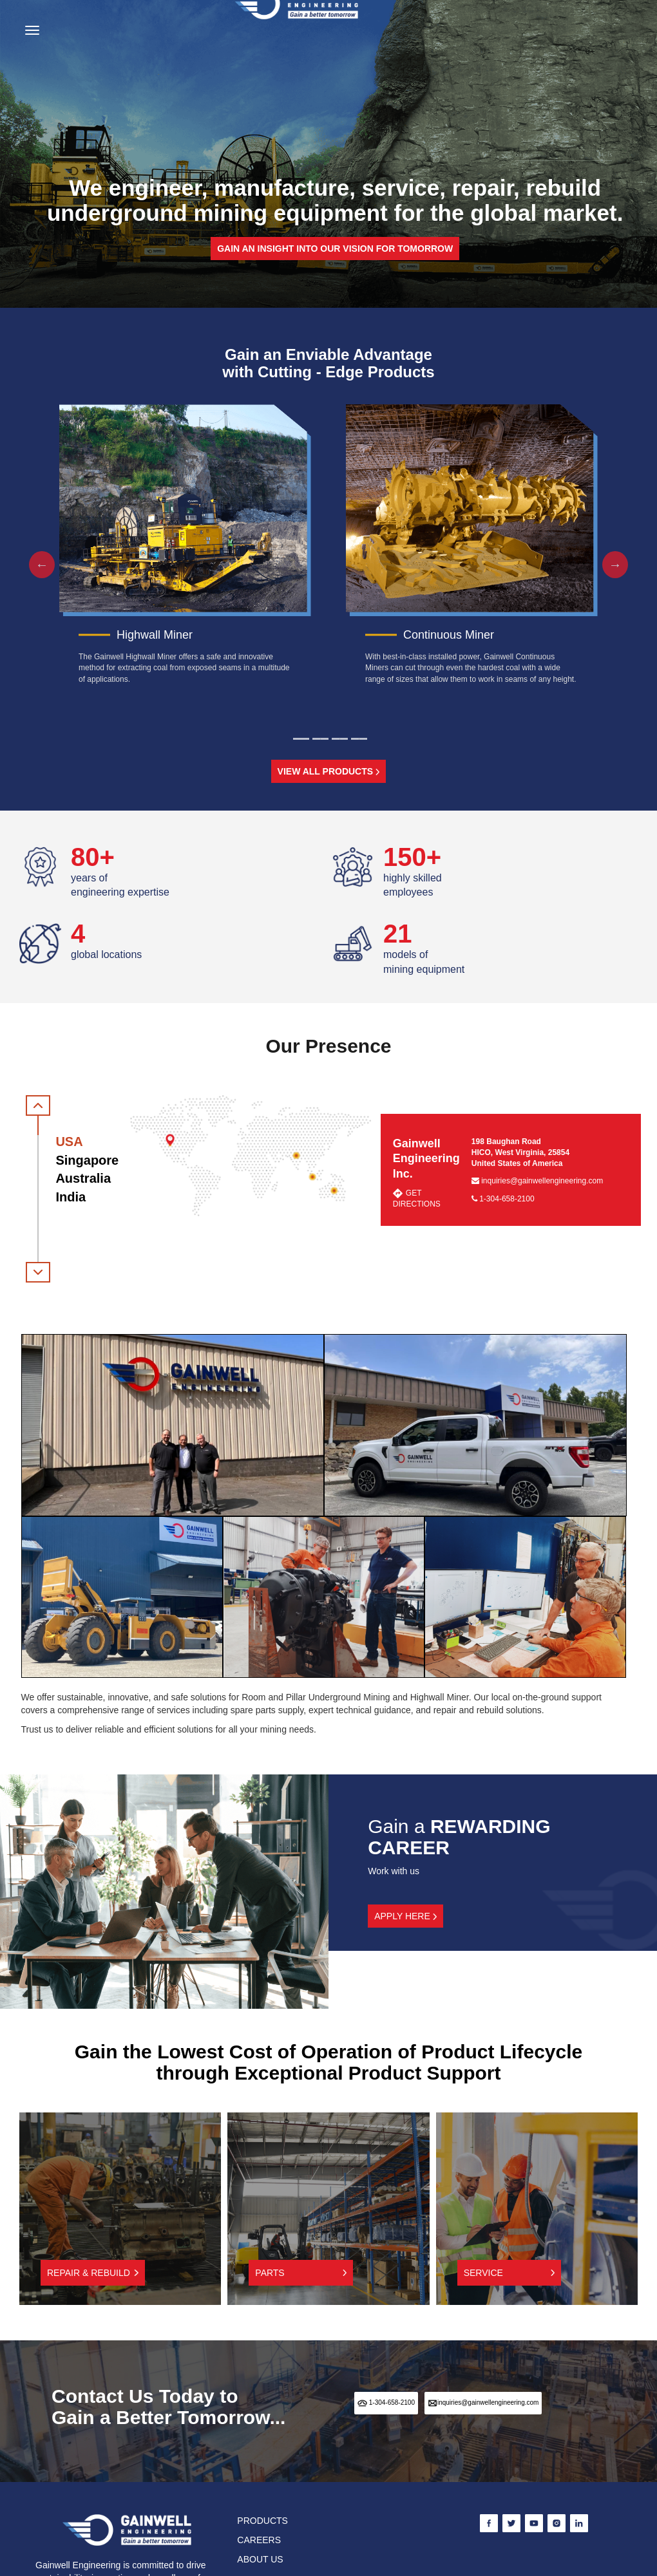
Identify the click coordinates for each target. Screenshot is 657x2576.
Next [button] (608, 564)
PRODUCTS (262, 2520)
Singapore (87, 1160)
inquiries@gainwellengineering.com (537, 1180)
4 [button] (359, 739)
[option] (185, 547)
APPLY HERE (405, 1916)
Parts (301, 2273)
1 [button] (301, 739)
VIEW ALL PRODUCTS (329, 771)
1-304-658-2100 (503, 1198)
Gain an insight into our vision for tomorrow (335, 248)
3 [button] (340, 739)
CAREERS (259, 2540)
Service (509, 2273)
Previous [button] (35, 564)
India (70, 1197)
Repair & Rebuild (92, 2273)
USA (68, 1141)
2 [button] (320, 739)
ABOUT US (260, 2559)
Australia (83, 1178)
